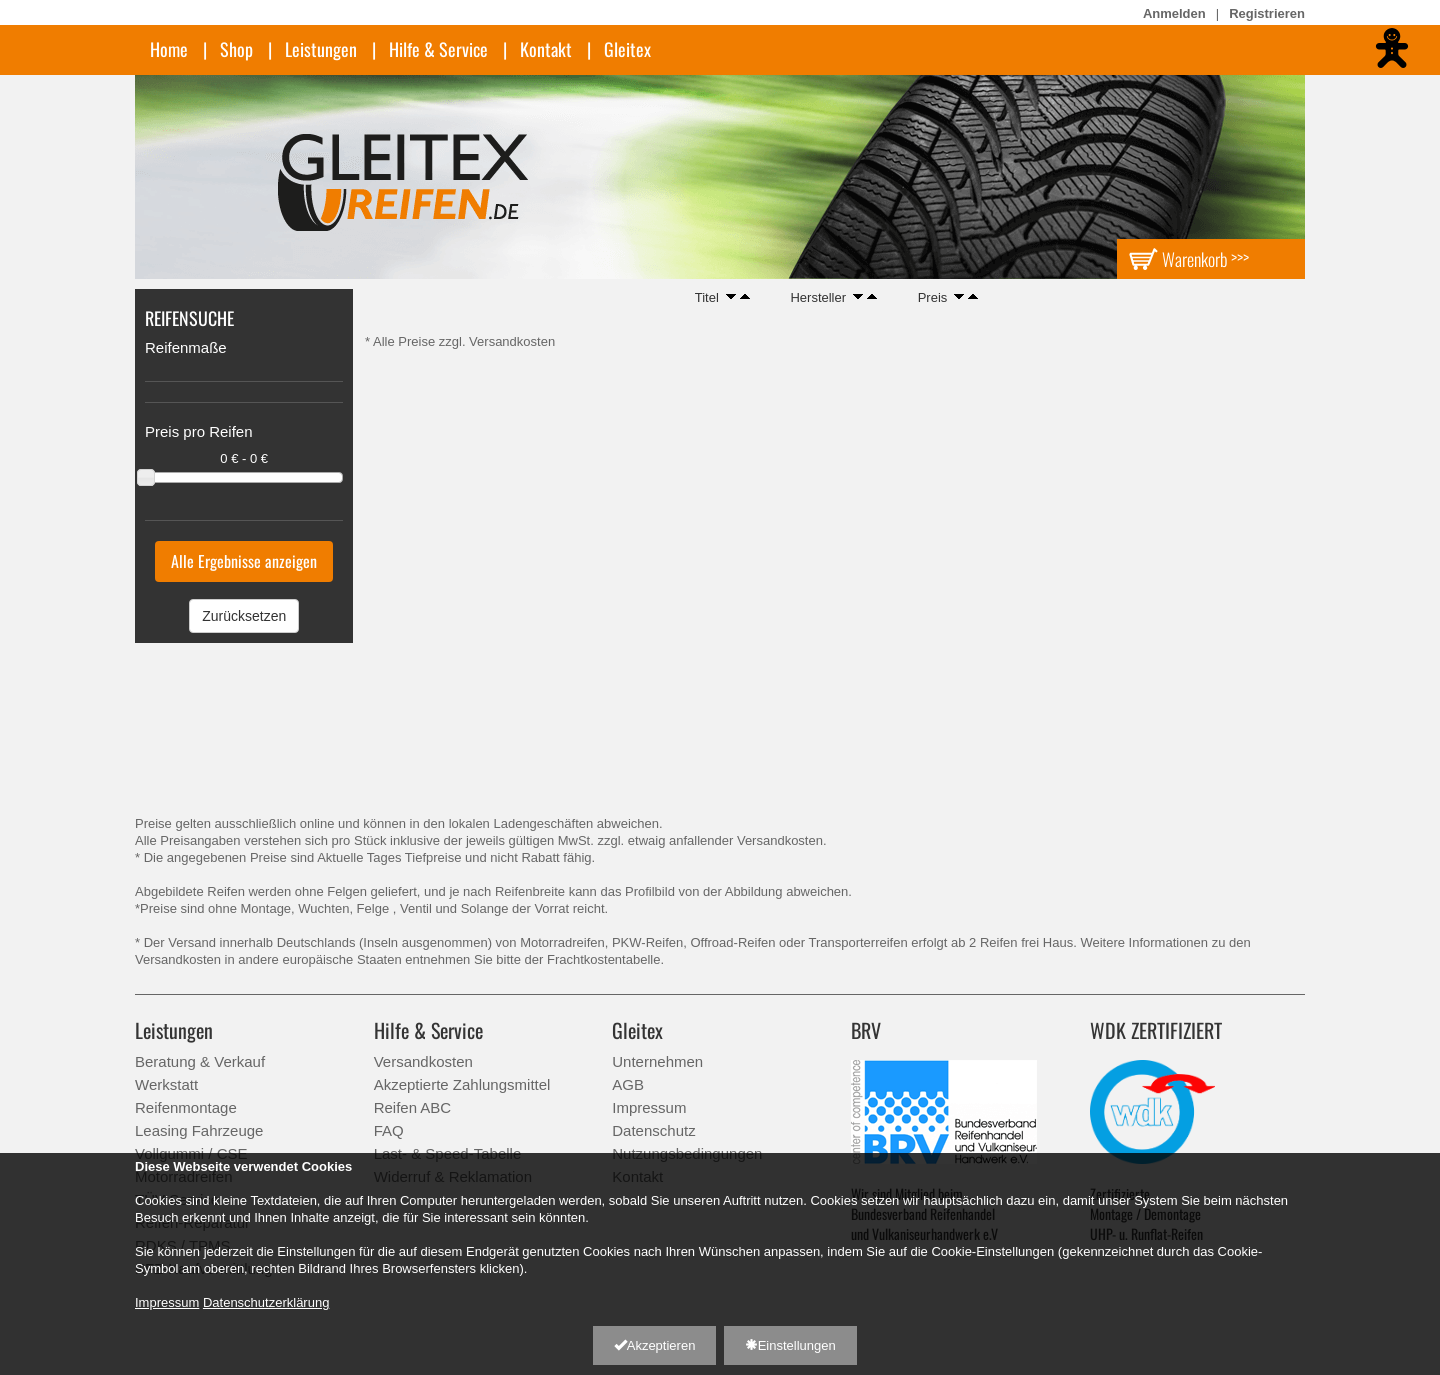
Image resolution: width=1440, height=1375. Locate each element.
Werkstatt (166, 1084)
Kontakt (546, 49)
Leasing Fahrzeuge (199, 1130)
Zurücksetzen (244, 616)
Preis (933, 297)
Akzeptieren (655, 1345)
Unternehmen (657, 1061)
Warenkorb (1189, 258)
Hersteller (818, 297)
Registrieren (1267, 13)
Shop (236, 49)
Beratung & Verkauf (200, 1061)
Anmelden (1174, 13)
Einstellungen (790, 1345)
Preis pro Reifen (199, 431)
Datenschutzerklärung (266, 1302)
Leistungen (321, 49)
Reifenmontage (186, 1107)
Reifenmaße (186, 347)
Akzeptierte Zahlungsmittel (462, 1084)
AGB (628, 1084)
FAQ (389, 1130)
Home (169, 49)
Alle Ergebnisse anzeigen (244, 561)
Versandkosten (423, 1061)
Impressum (649, 1107)
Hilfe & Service (438, 49)
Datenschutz (653, 1130)
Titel (707, 297)
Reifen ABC (413, 1107)
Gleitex (627, 49)
